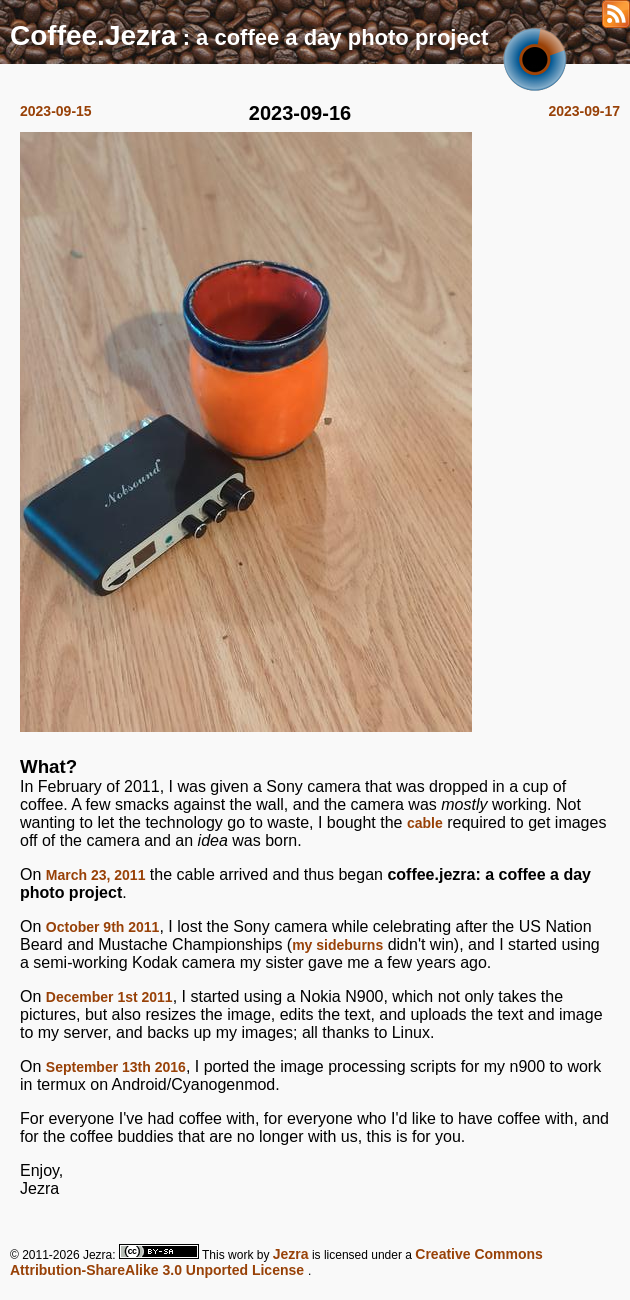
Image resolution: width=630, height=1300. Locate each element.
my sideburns (337, 945)
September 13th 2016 (116, 1067)
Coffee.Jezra (93, 35)
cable (425, 823)
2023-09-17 (584, 111)
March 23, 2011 (96, 875)
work (240, 1255)
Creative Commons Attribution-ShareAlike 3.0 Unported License (276, 1262)
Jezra (291, 1254)
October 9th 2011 (103, 927)
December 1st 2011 (109, 997)
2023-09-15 (56, 111)
